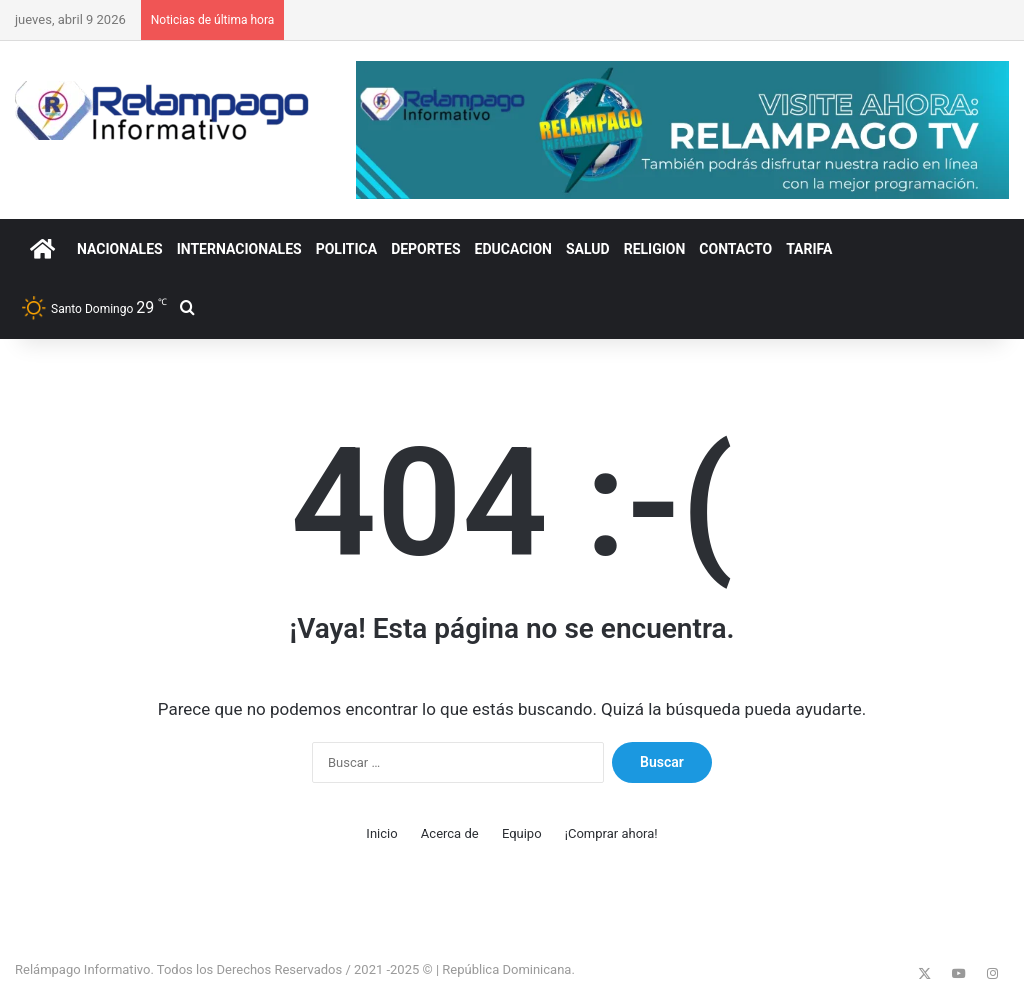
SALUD (588, 249)
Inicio (381, 833)
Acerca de (450, 833)
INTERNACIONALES (239, 249)
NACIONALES (120, 249)
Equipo (522, 833)
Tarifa (809, 249)
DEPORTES (425, 249)
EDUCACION (513, 249)
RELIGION (655, 249)
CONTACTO (735, 249)
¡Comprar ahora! (611, 833)
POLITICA (346, 249)
